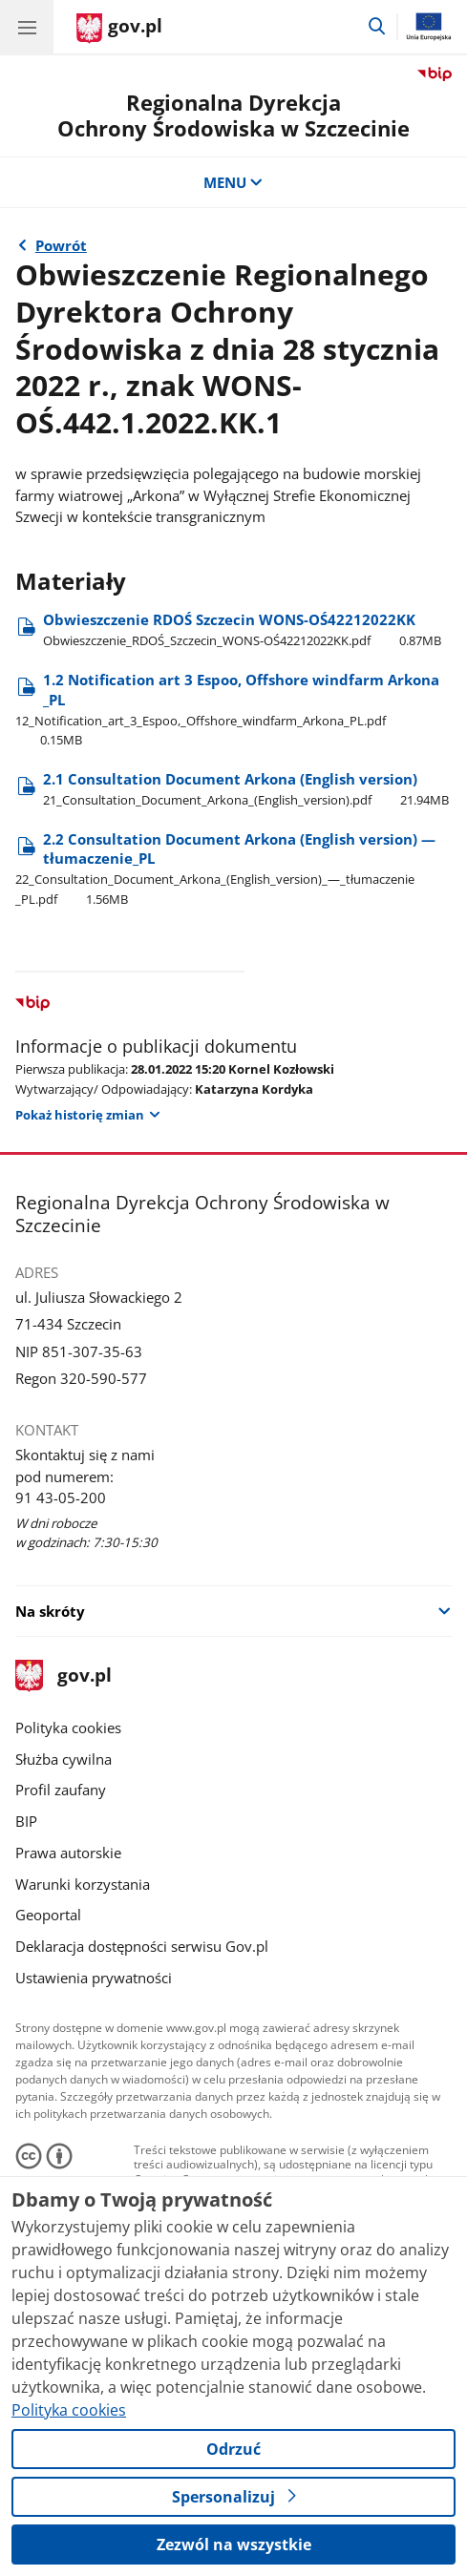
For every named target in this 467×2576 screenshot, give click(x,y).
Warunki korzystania (82, 1884)
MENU (233, 182)
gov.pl (63, 1676)
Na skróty (50, 1611)
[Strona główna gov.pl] (119, 28)
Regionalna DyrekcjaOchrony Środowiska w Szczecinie (233, 115)
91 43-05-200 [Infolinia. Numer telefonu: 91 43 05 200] (60, 1497)
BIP (26, 1821)
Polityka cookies (68, 1727)
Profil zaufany (60, 1789)
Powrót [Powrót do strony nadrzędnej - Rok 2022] (61, 245)
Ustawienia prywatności (93, 1977)
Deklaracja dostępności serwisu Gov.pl (141, 1946)
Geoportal (48, 1914)
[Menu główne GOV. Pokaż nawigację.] (26, 26)
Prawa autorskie (68, 1852)
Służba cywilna (63, 1759)
